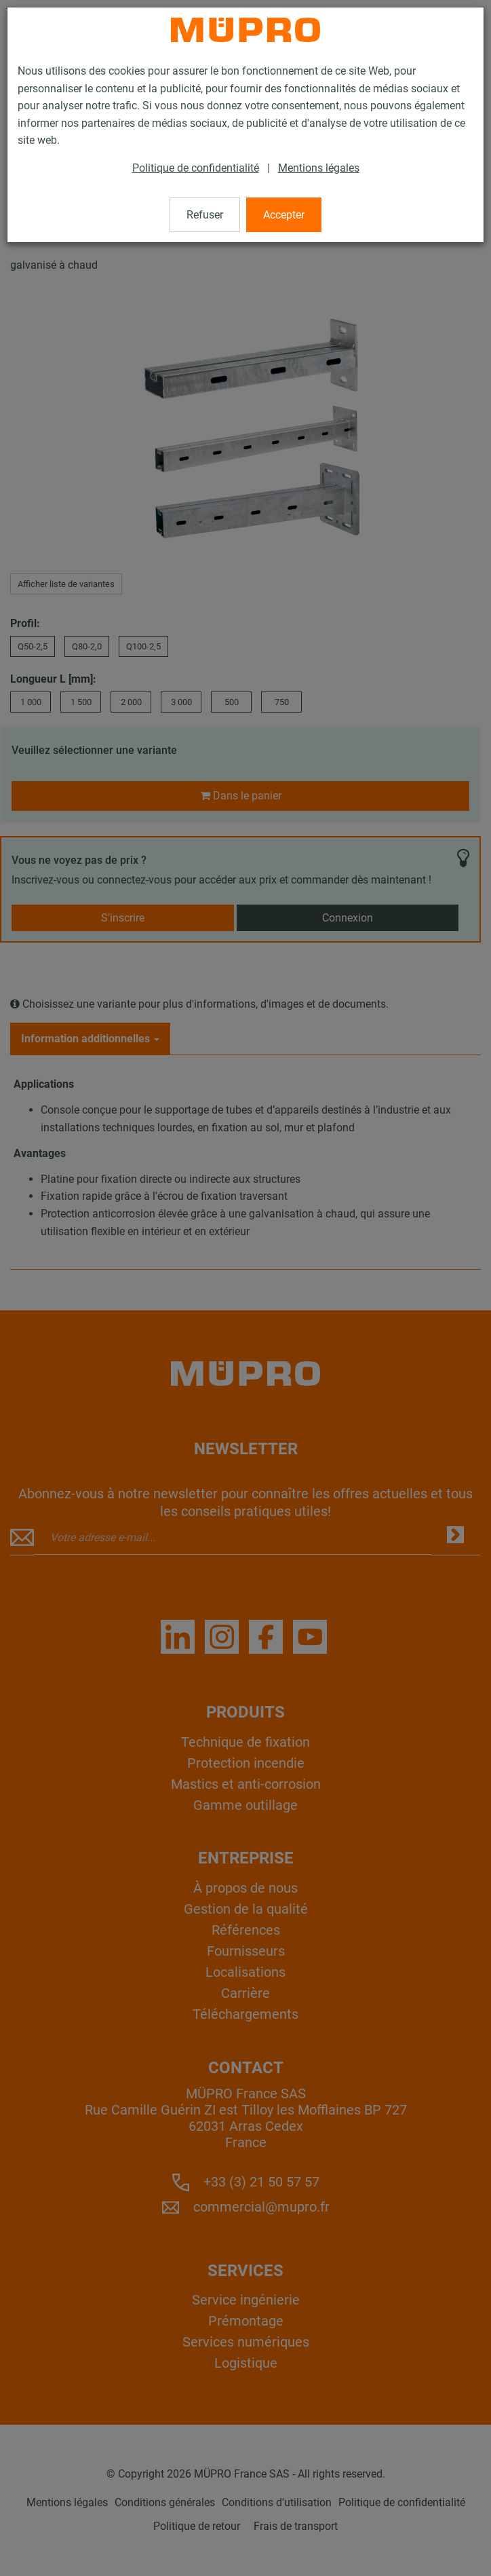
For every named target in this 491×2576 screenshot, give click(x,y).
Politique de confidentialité (195, 168)
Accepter (284, 214)
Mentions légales (318, 168)
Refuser (204, 214)
